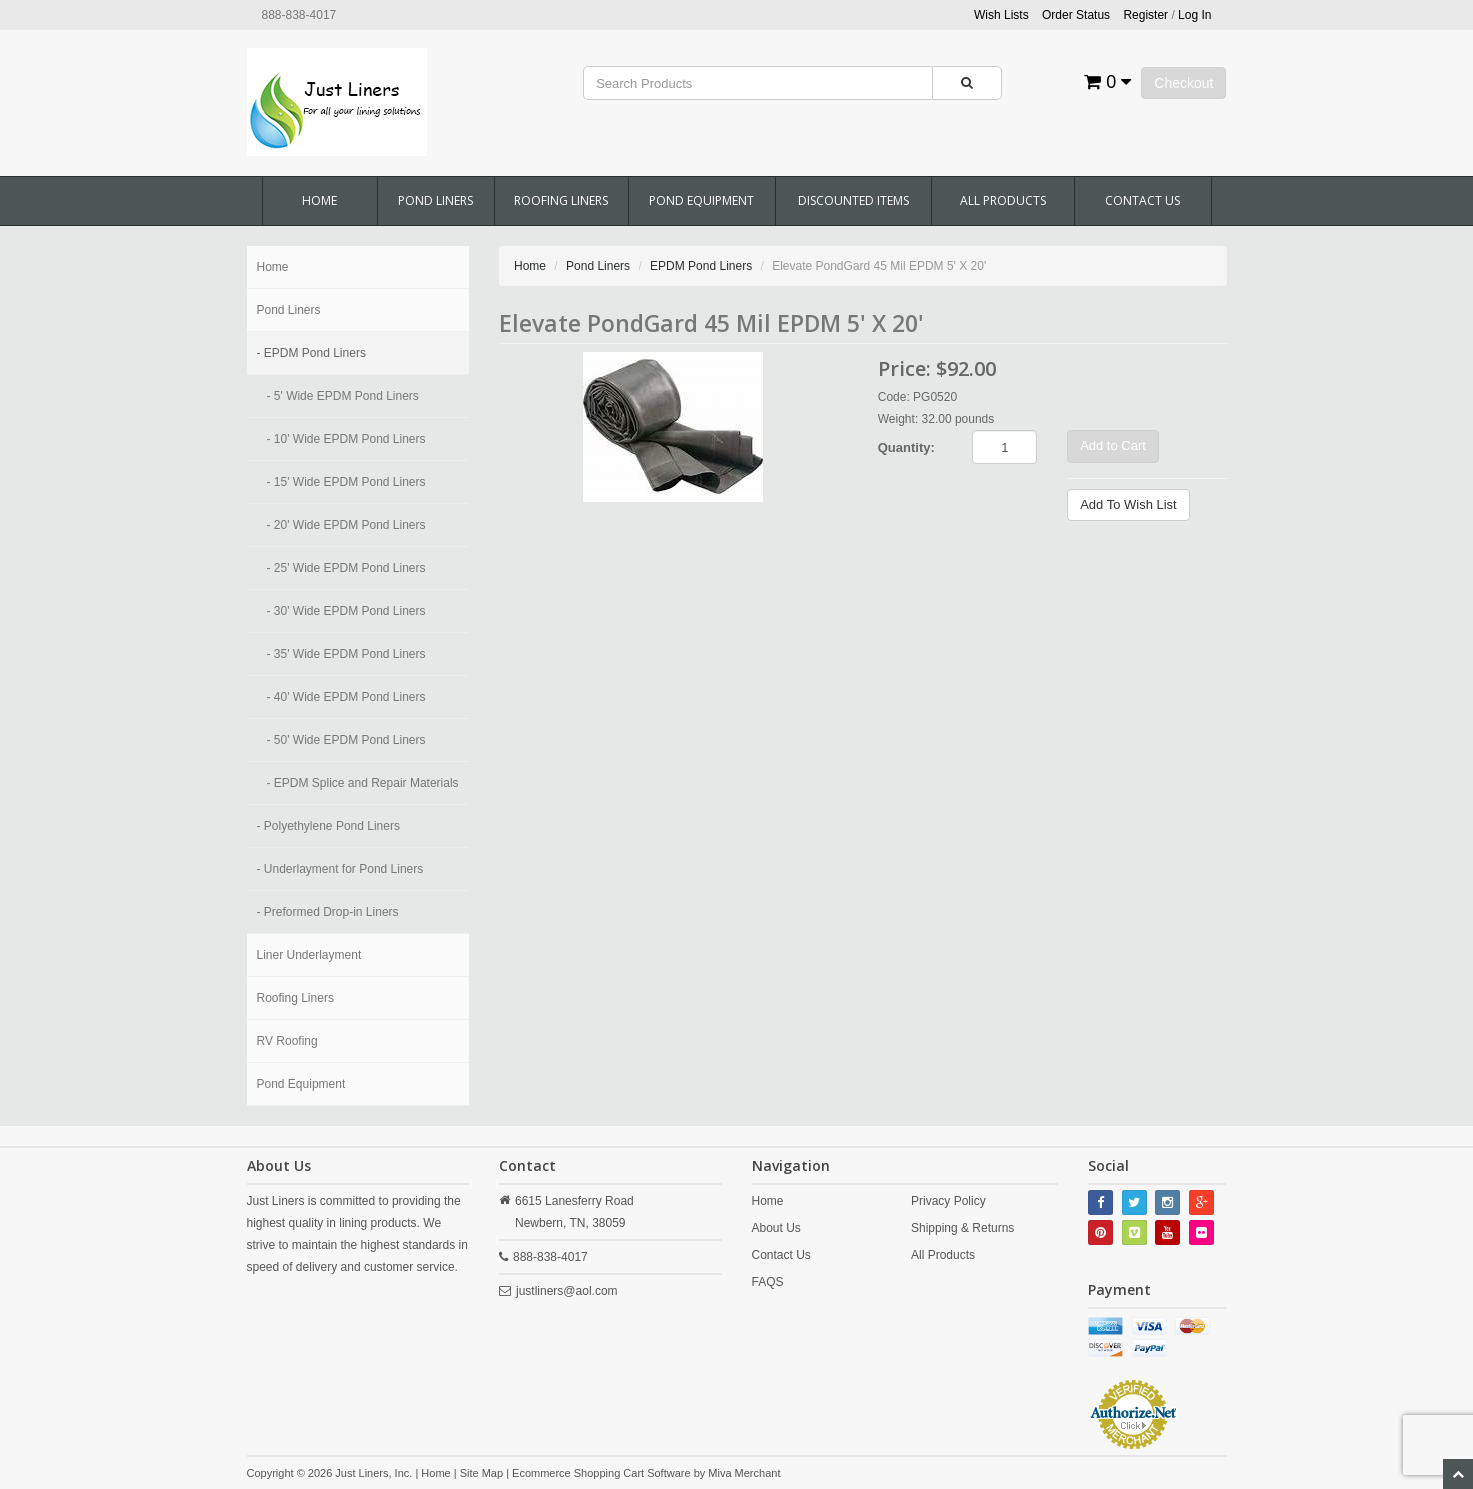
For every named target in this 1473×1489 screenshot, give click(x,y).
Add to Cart (1113, 445)
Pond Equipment (701, 200)
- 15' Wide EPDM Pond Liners (346, 482)
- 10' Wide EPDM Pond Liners (346, 439)
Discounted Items (853, 200)
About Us (776, 1228)
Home (319, 200)
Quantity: (906, 447)
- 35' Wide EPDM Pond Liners (346, 654)
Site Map (481, 1473)
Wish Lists (1001, 15)
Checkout (1183, 83)
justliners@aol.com (567, 1291)
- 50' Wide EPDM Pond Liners (346, 740)
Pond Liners (435, 200)
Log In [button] (1194, 15)
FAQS (768, 1282)
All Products (1003, 200)
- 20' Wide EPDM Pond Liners (346, 525)
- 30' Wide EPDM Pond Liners (346, 611)
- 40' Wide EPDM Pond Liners (346, 697)
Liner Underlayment (309, 955)
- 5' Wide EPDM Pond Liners (343, 396)
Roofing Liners (561, 200)
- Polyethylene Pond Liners (328, 826)
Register (1145, 15)
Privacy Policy (948, 1201)
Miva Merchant (744, 1473)
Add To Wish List (1128, 504)
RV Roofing (287, 1041)
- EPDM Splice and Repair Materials (363, 783)
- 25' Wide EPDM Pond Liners (346, 568)
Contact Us (1142, 200)
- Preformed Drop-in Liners (328, 912)
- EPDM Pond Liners (311, 353)
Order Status (1076, 15)
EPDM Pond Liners (701, 266)
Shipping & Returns (962, 1228)
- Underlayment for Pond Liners (340, 869)
